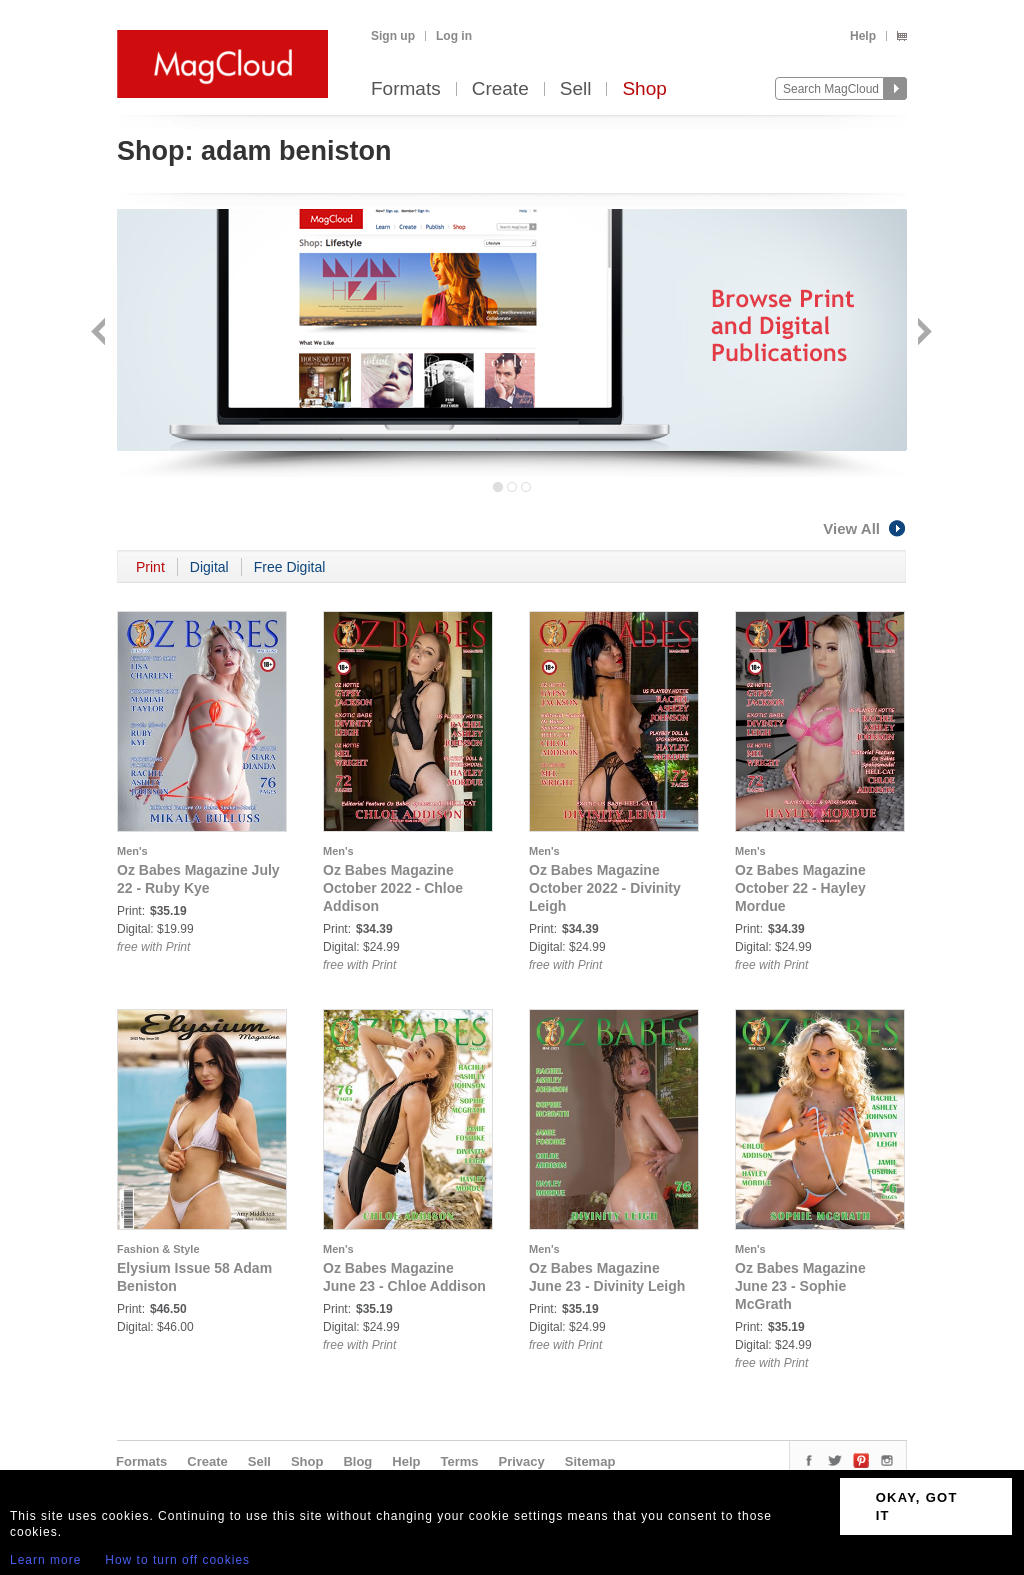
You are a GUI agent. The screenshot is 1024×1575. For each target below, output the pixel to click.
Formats (406, 89)
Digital (209, 567)
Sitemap (590, 1461)
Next (922, 333)
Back (100, 333)
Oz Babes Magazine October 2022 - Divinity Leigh (605, 888)
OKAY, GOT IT (917, 1506)
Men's (132, 851)
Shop (644, 89)
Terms (459, 1461)
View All (865, 528)
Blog (357, 1461)
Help (863, 36)
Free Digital (290, 567)
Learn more (45, 1560)
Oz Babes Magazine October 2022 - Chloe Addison (393, 888)
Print (150, 567)
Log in (454, 36)
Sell (576, 89)
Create (500, 89)
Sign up (393, 36)
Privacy (522, 1461)
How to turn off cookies (177, 1560)
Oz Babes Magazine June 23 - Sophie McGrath (800, 1286)
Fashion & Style (158, 1249)
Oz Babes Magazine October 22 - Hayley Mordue (800, 888)
